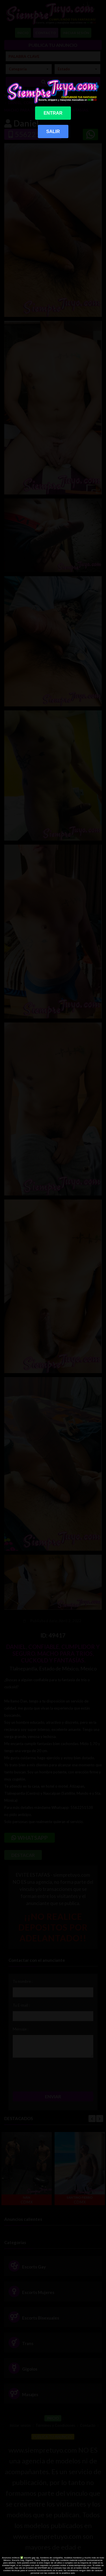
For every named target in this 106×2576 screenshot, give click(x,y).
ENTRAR (53, 113)
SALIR (53, 131)
